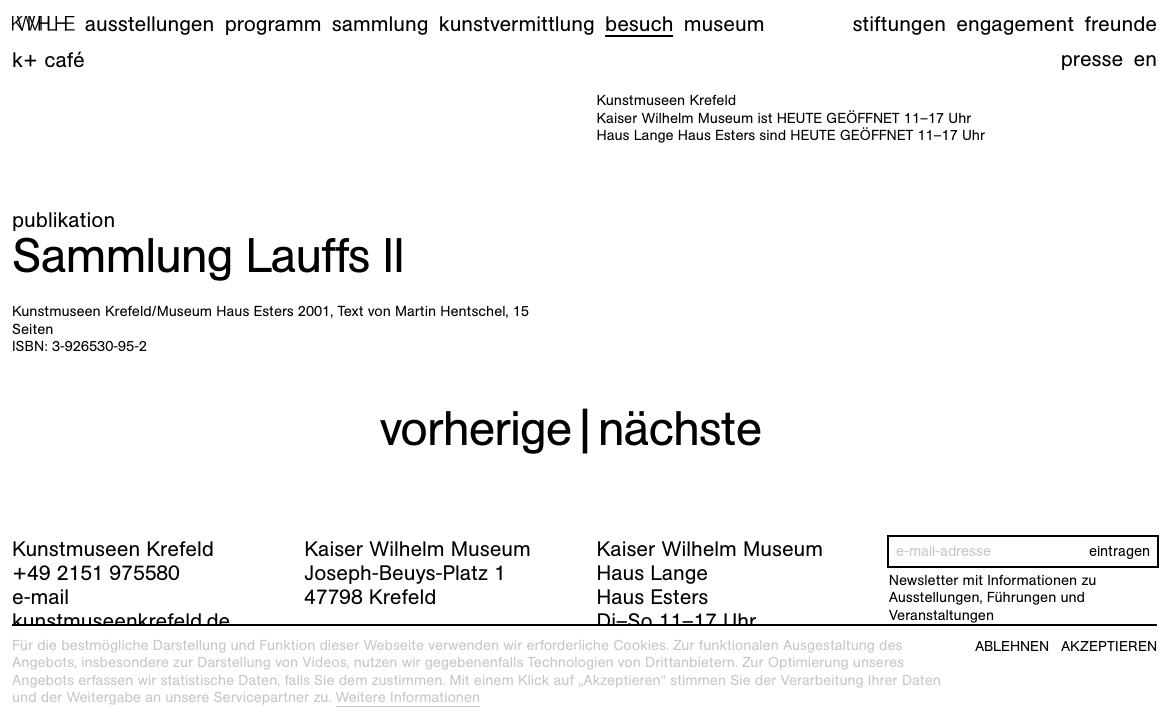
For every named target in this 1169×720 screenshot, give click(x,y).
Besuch (639, 23)
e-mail (40, 596)
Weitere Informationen (408, 698)
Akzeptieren (1109, 646)
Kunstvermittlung (517, 23)
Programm (273, 23)
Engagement (1015, 23)
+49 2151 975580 (96, 572)
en (1145, 58)
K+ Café (48, 59)
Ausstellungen (149, 23)
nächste (680, 428)
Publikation (63, 219)
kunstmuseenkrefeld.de (121, 620)
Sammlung (380, 23)
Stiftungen (899, 23)
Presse (1092, 58)
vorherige (475, 428)
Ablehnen (1012, 646)
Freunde (1120, 23)
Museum (724, 23)
